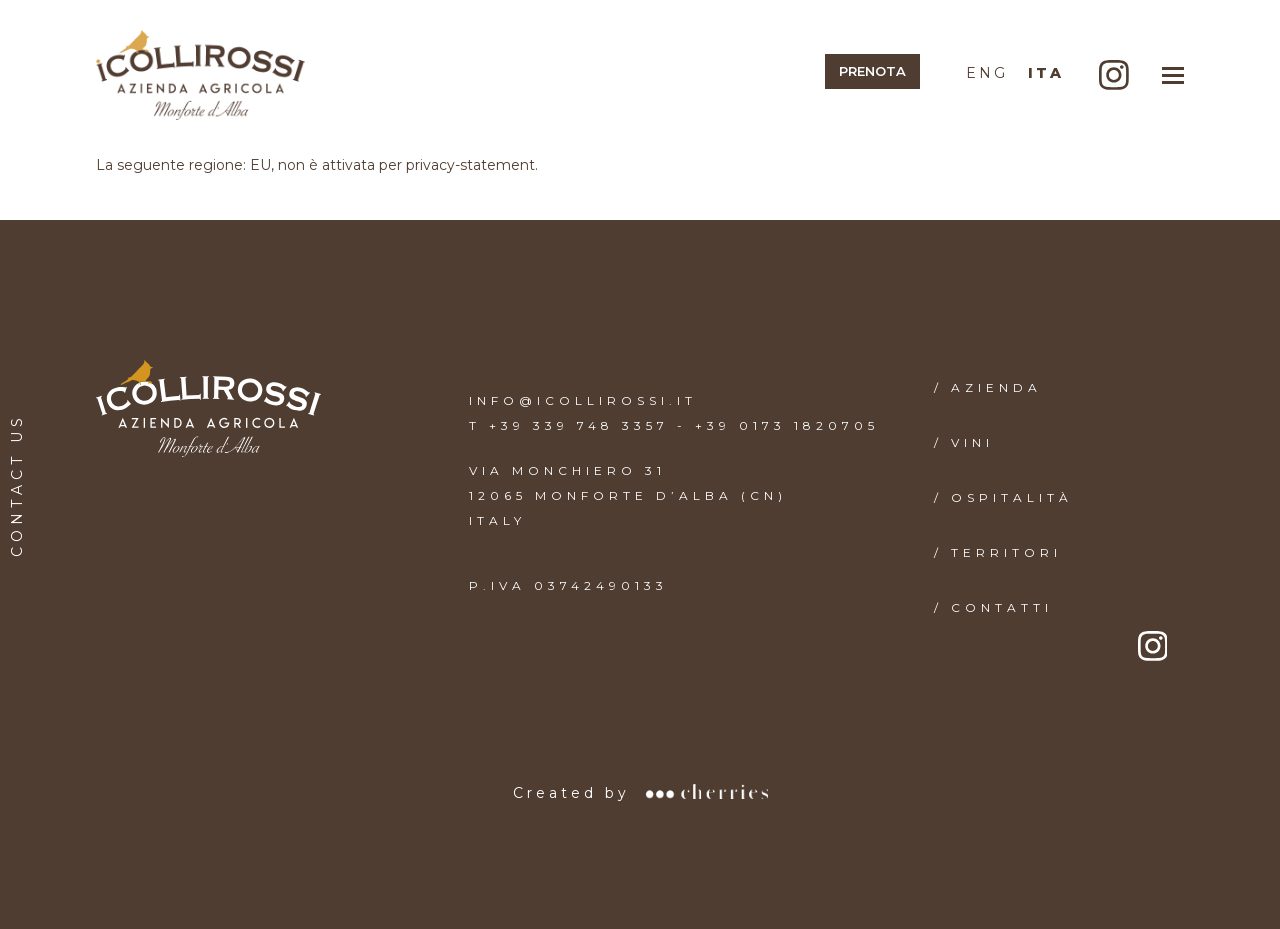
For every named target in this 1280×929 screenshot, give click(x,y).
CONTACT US (17, 485)
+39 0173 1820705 (787, 425)
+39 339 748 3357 (579, 425)
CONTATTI (1002, 607)
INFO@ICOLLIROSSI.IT (583, 400)
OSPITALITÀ (1012, 497)
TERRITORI (1006, 552)
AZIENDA (996, 387)
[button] (1173, 75)
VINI (972, 442)
